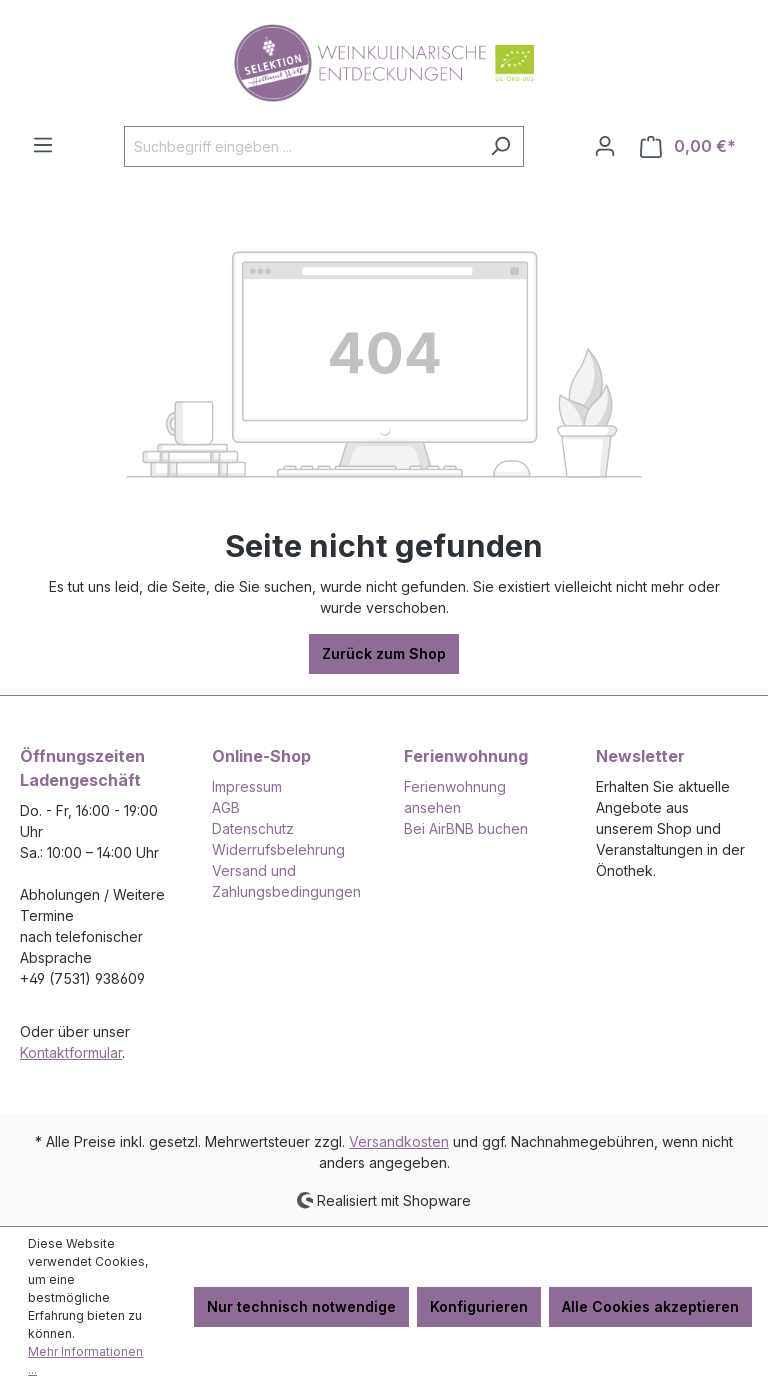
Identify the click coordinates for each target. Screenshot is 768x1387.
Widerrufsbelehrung (278, 849)
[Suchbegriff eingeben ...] (301, 146)
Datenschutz (253, 828)
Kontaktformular (71, 1052)
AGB (226, 807)
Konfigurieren (479, 1306)
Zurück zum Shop (384, 653)
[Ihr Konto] (605, 146)
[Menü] (43, 145)
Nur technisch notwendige (301, 1306)
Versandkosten (399, 1141)
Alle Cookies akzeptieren (650, 1306)
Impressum (247, 786)
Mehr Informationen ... (85, 1360)
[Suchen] (500, 146)
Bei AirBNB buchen (466, 828)
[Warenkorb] (688, 146)
